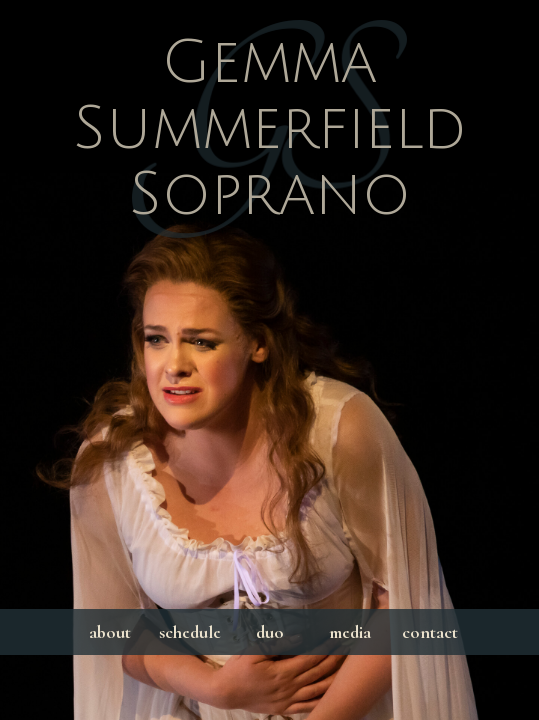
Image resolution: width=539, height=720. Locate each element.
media (350, 632)
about (110, 632)
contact (430, 632)
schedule (190, 632)
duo (270, 632)
